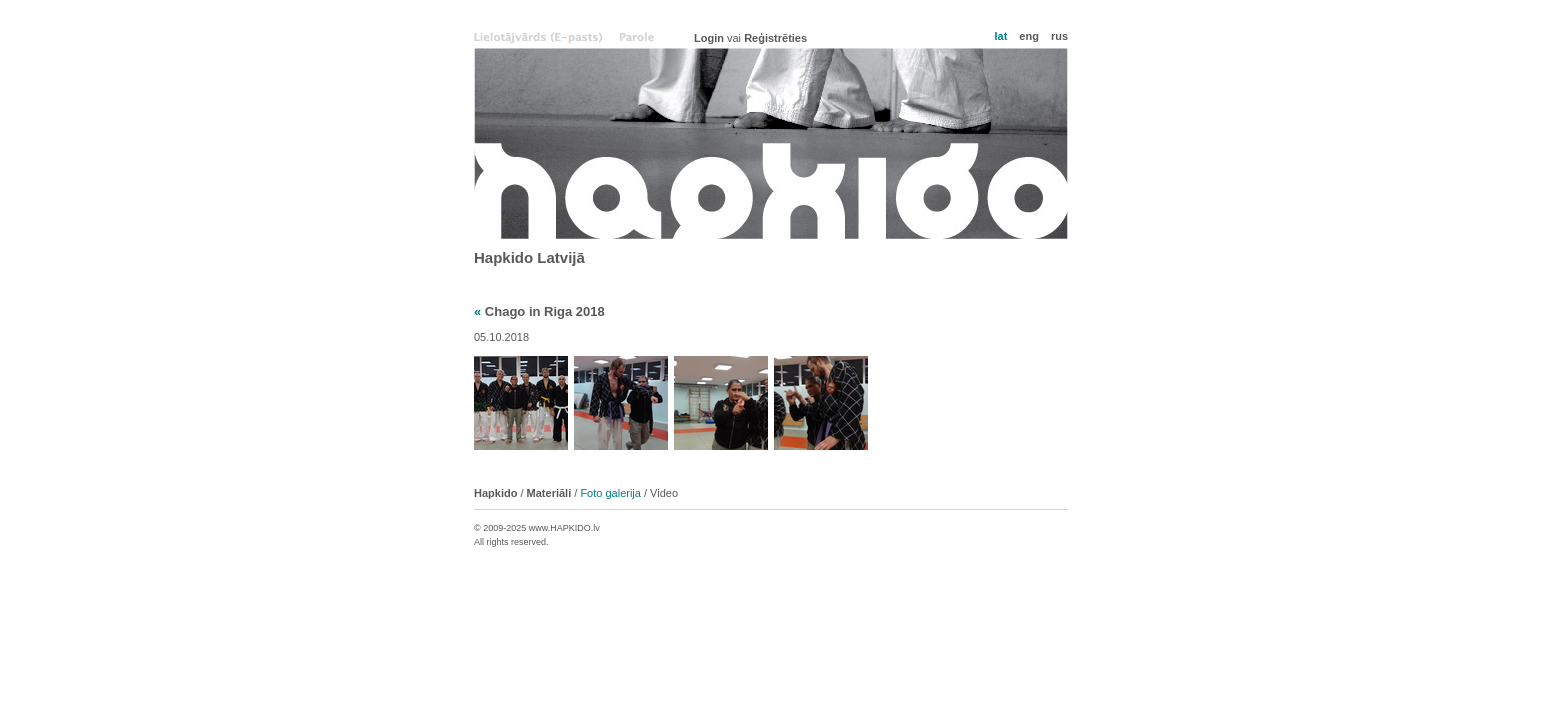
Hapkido (771, 143)
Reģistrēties (775, 38)
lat (1000, 36)
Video (664, 493)
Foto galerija (610, 493)
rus (1059, 36)
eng (1029, 36)
